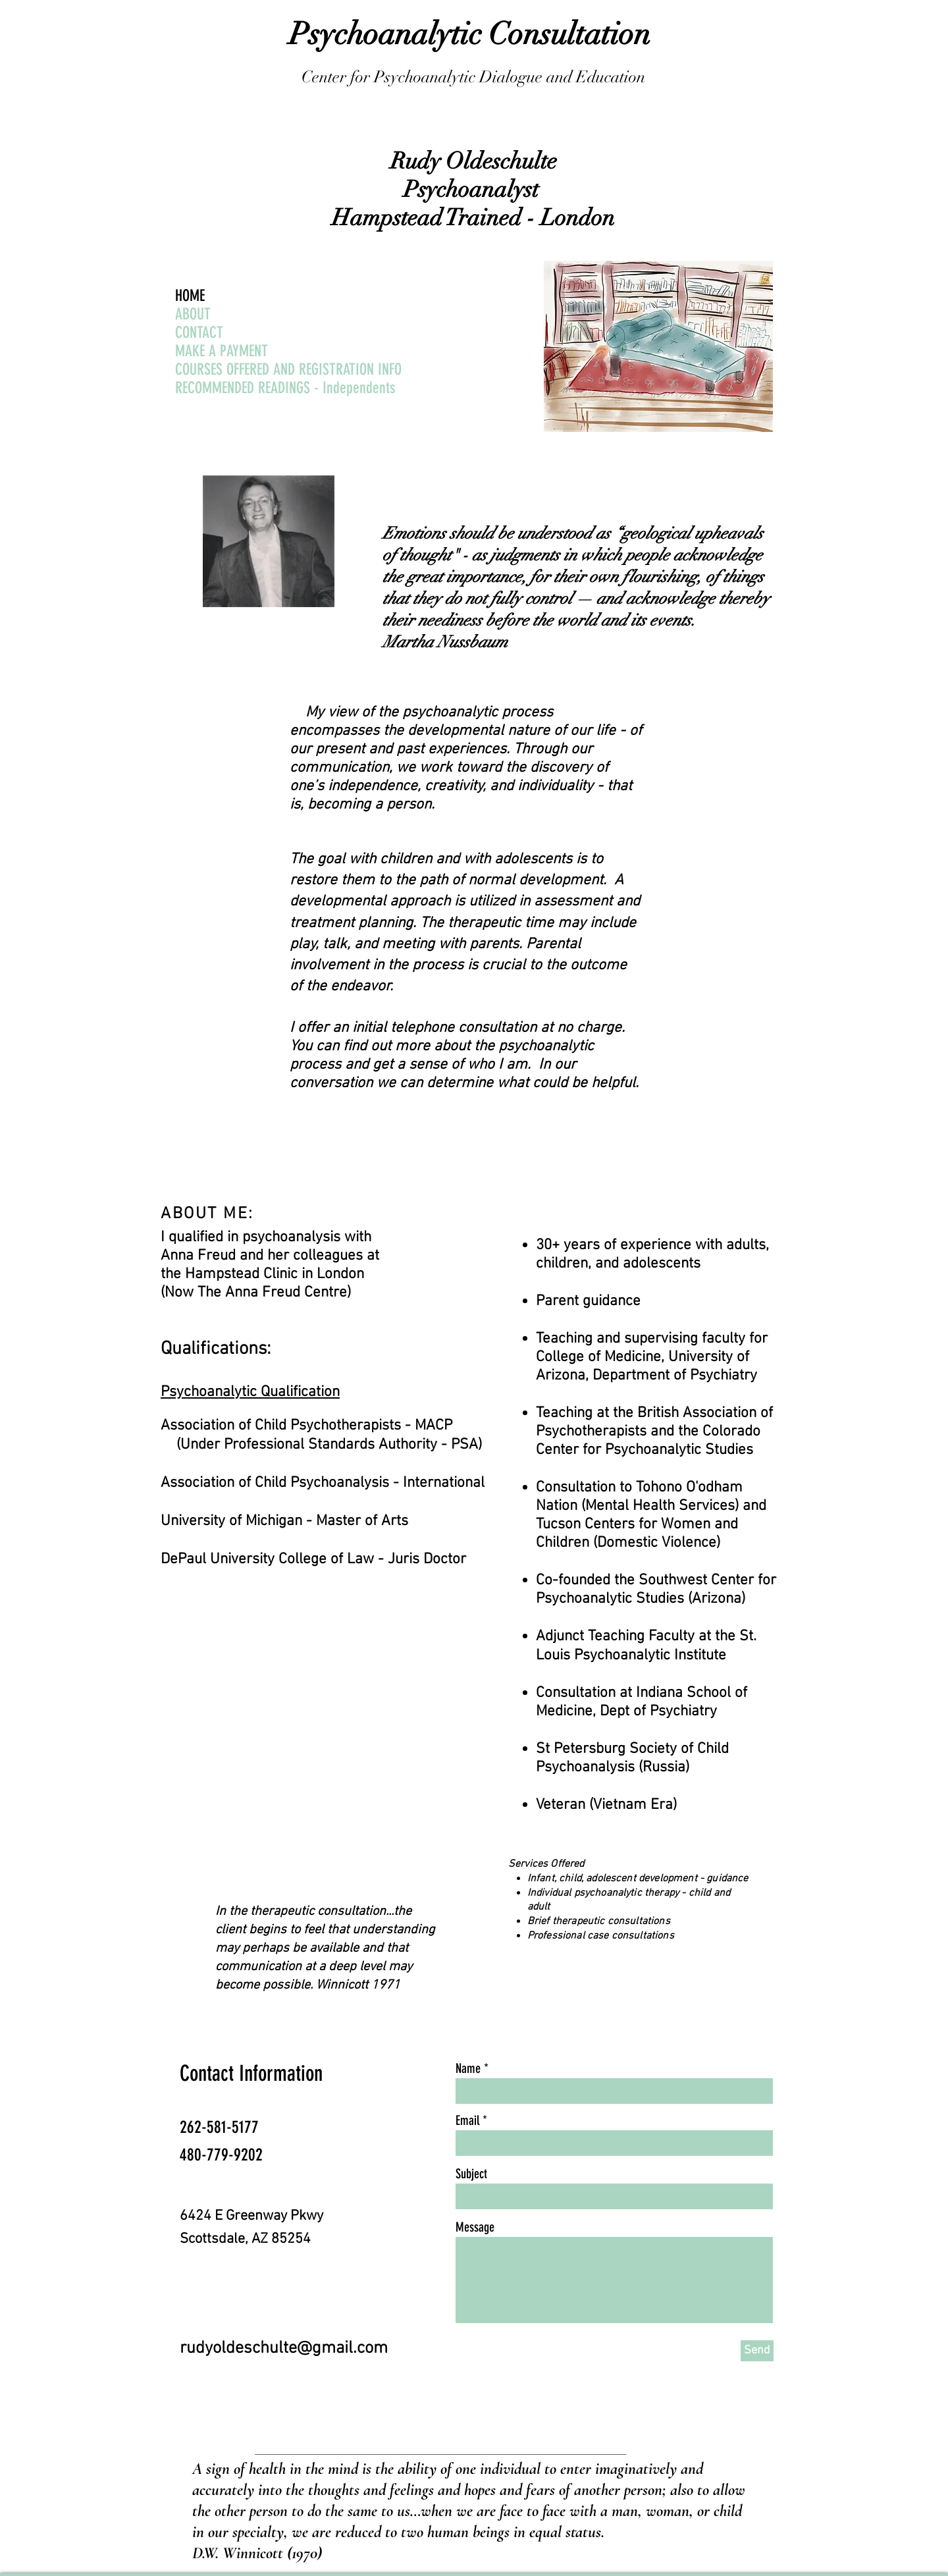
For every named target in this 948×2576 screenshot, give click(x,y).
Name (468, 2068)
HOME (190, 295)
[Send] (757, 2350)
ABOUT (193, 314)
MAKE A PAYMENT (221, 351)
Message (475, 2227)
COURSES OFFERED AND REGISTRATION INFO (288, 369)
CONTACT (199, 332)
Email (467, 2120)
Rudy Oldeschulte (473, 161)
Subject (471, 2173)
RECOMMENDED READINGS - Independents (285, 388)
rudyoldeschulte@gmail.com (284, 2348)
